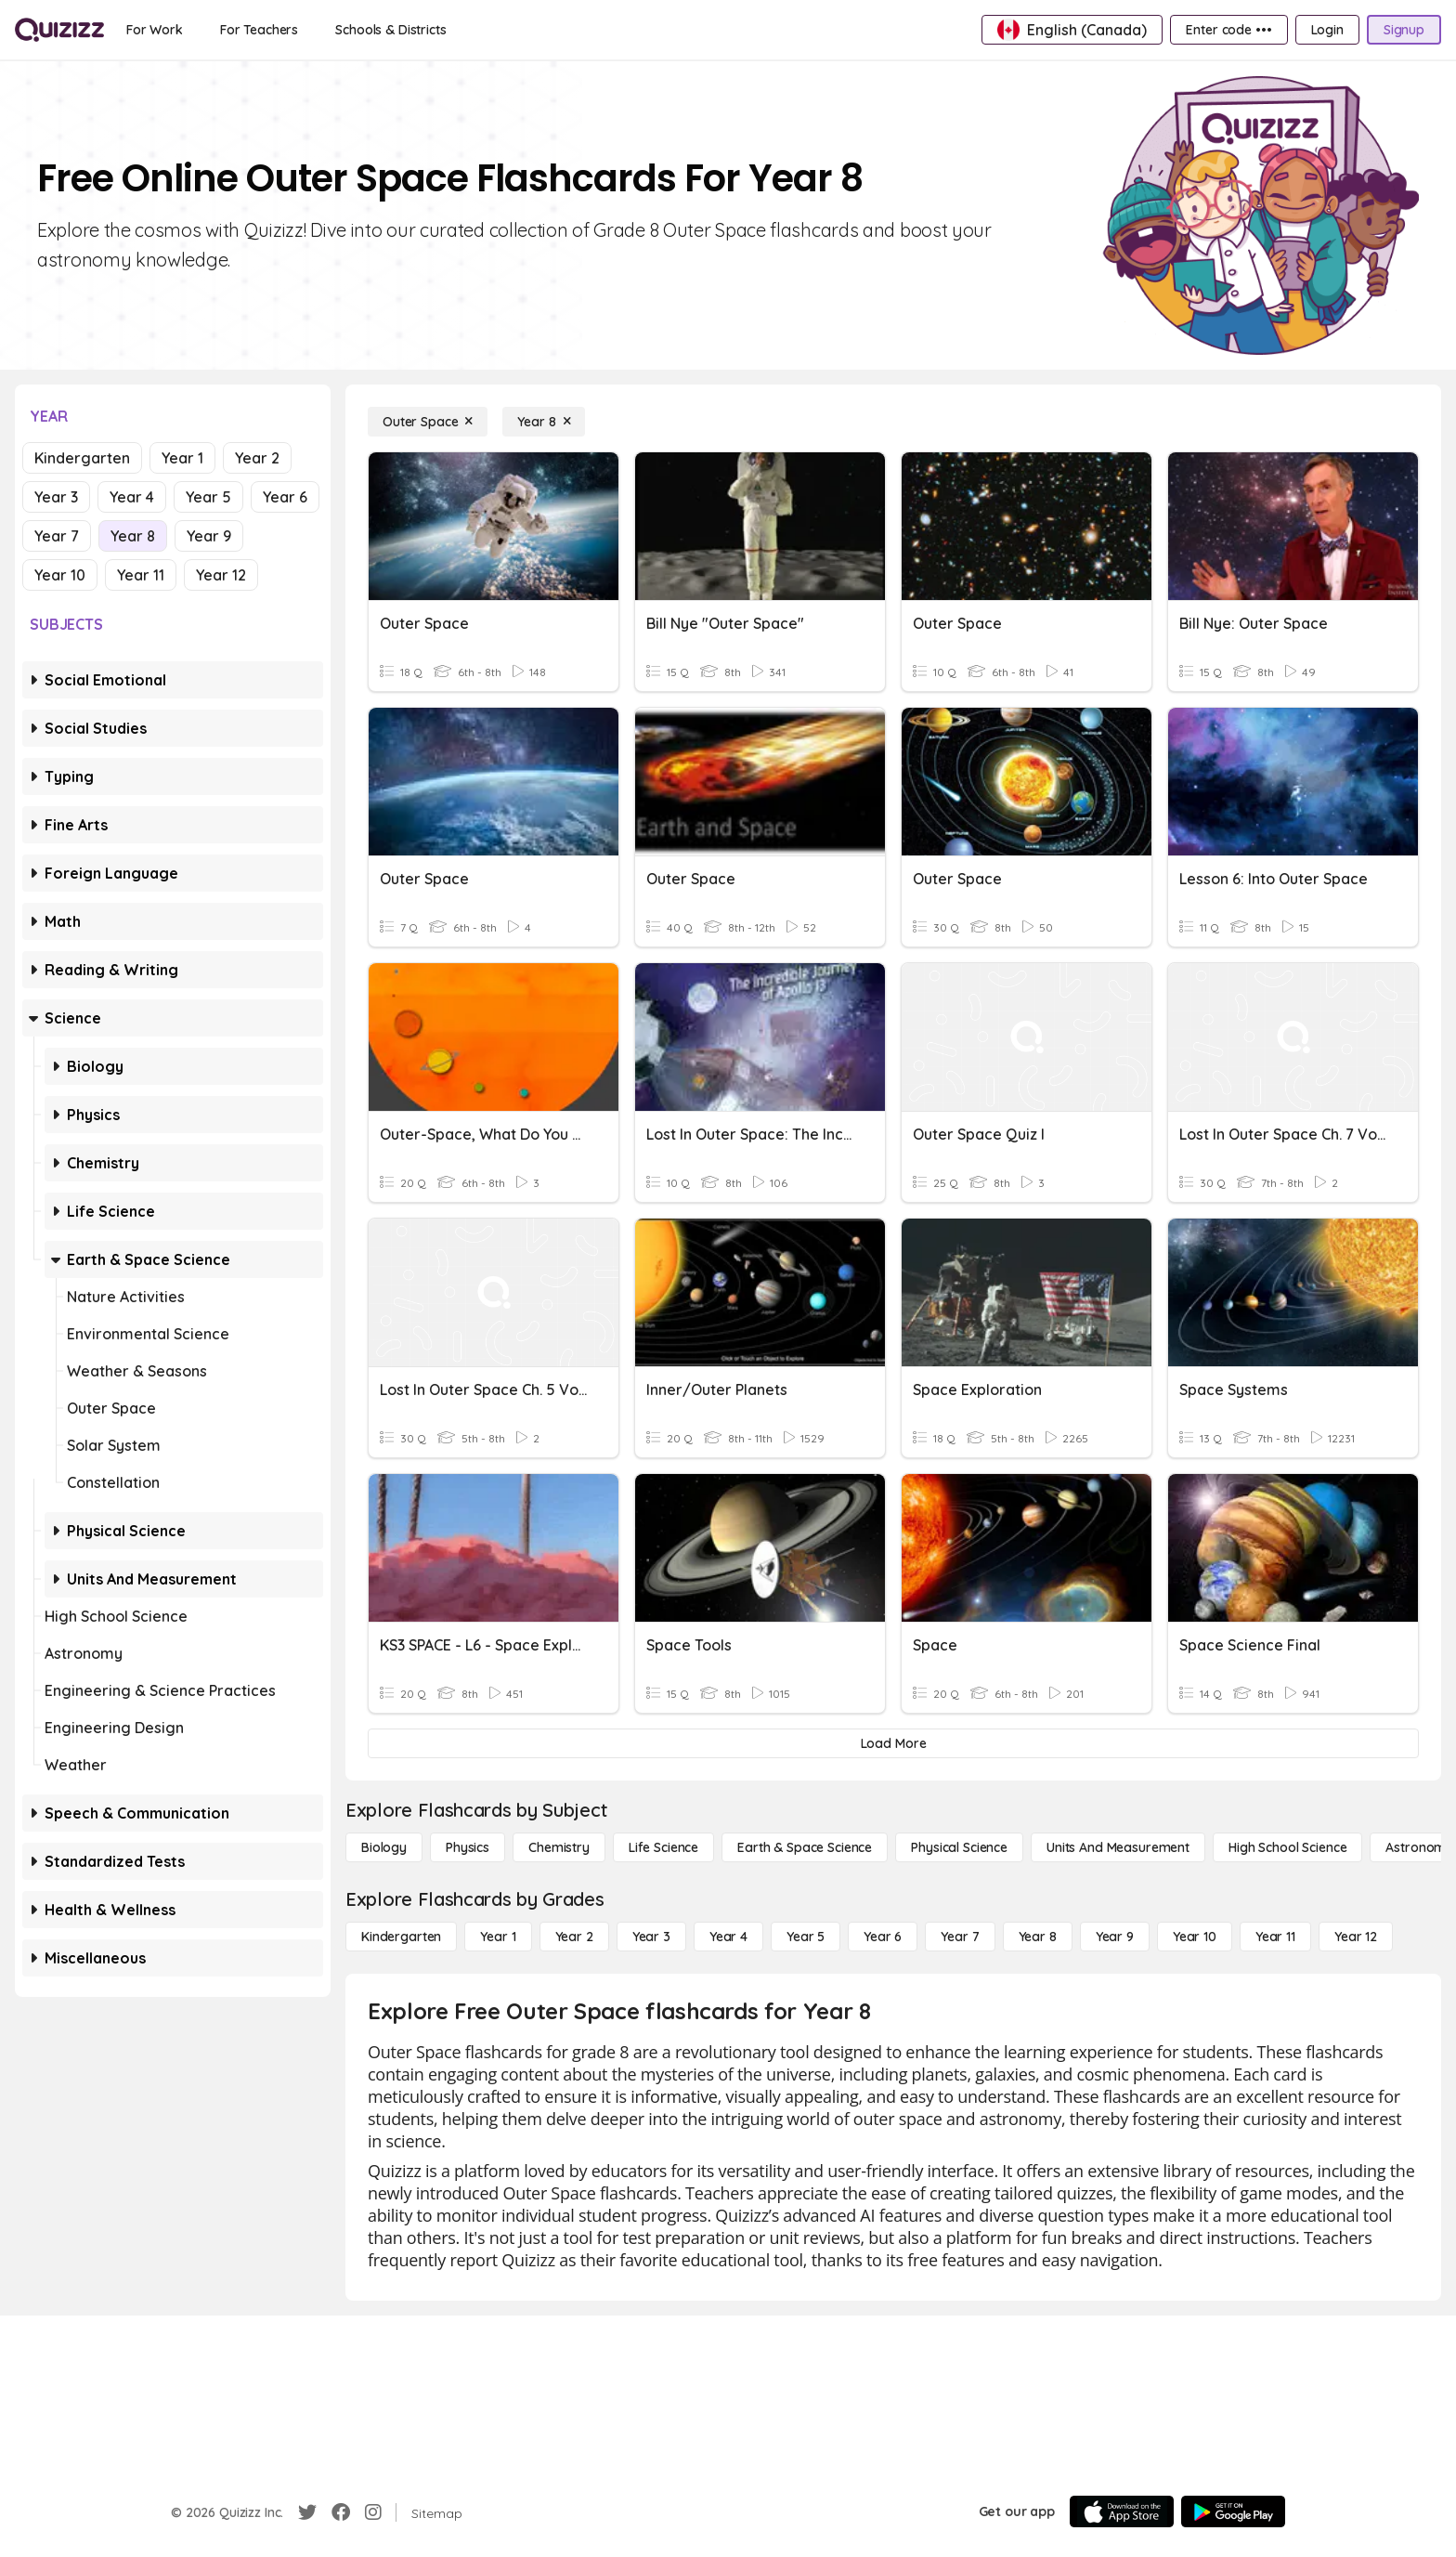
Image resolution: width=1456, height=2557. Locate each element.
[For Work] (154, 30)
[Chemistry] (559, 1847)
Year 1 (182, 458)
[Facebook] (341, 2512)
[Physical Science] (959, 1847)
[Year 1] (497, 1936)
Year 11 (140, 575)
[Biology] (383, 1847)
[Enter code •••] (1228, 30)
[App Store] (1122, 2511)
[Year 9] (1115, 1936)
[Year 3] (651, 1936)
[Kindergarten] (401, 1936)
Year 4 (132, 497)
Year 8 (132, 536)
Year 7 (56, 536)
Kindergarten (82, 458)
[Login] (1327, 30)
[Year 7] (959, 1936)
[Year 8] (543, 422)
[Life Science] (663, 1847)
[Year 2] (574, 1936)
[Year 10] (1194, 1936)
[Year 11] (1275, 1936)
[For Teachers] (259, 30)
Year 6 (285, 497)
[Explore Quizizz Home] (59, 30)
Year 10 (59, 575)
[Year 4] (728, 1936)
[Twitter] (307, 2512)
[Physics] (467, 1847)
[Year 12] (1356, 1936)
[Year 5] (805, 1936)
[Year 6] (882, 1936)
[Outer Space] (428, 422)
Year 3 (56, 497)
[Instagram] (373, 2512)
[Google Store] (1233, 2511)
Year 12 (221, 575)
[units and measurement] (1118, 1847)
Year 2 (257, 458)
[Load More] (893, 1743)
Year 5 (208, 497)
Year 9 (209, 536)
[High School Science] (1287, 1847)
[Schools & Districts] (390, 30)
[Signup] (1404, 30)
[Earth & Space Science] (805, 1847)
